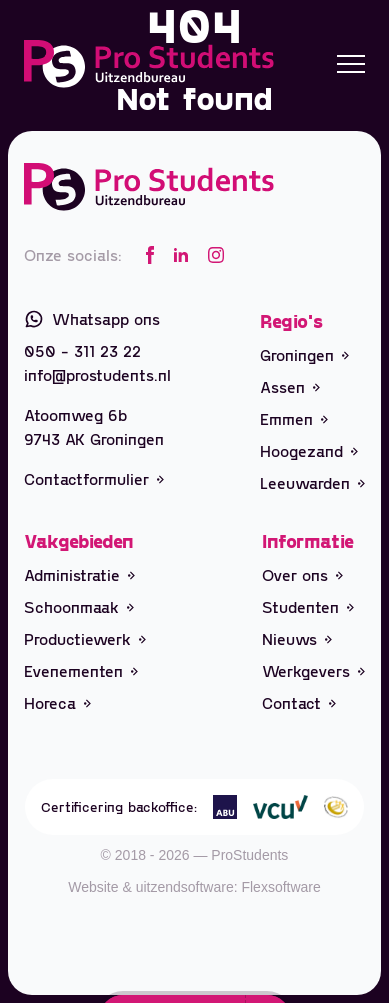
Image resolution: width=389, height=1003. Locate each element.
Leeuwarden (312, 482)
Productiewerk (85, 638)
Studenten (308, 606)
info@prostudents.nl (97, 374)
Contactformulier (94, 478)
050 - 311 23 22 (82, 350)
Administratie (79, 574)
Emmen (294, 418)
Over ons (302, 574)
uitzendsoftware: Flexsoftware (228, 887)
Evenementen (81, 670)
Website (93, 887)
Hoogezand (309, 450)
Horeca (57, 702)
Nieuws (297, 638)
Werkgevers (313, 670)
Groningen (304, 354)
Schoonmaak (79, 606)
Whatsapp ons (92, 319)
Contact (299, 702)
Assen (290, 386)
